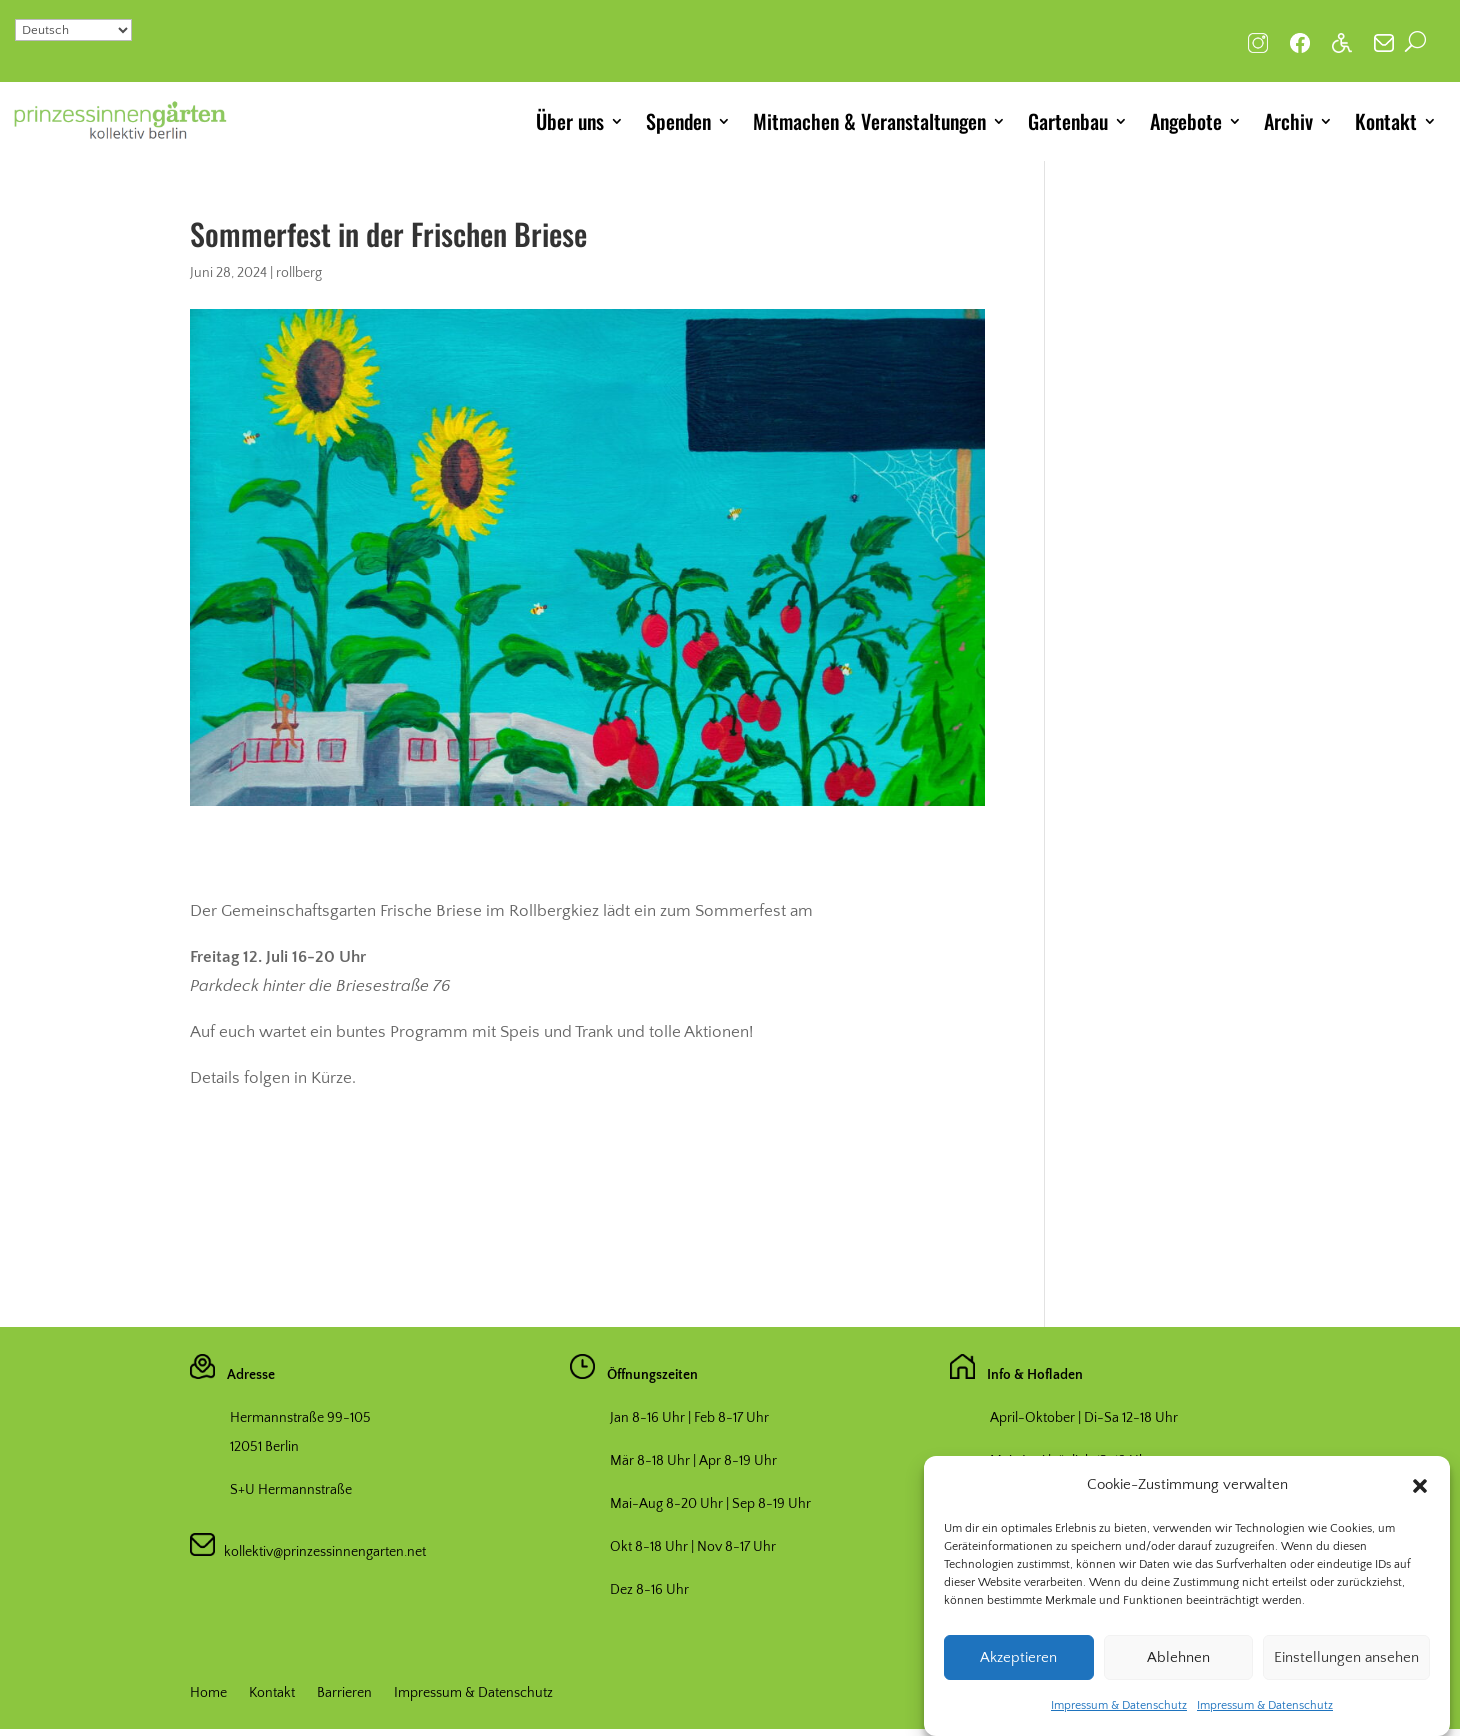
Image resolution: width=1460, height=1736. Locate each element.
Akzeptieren (1018, 1678)
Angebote (1186, 121)
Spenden (678, 121)
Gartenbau (1068, 121)
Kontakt (1386, 121)
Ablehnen (1178, 1678)
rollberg (299, 273)
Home (208, 1693)
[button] (1420, 1507)
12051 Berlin (264, 1447)
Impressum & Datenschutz (1119, 1726)
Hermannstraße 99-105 (300, 1418)
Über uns (570, 121)
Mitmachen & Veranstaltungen (869, 121)
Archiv (1288, 121)
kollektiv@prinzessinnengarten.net (320, 1552)
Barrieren (344, 1693)
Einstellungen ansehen (1346, 1678)
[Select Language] (73, 30)
